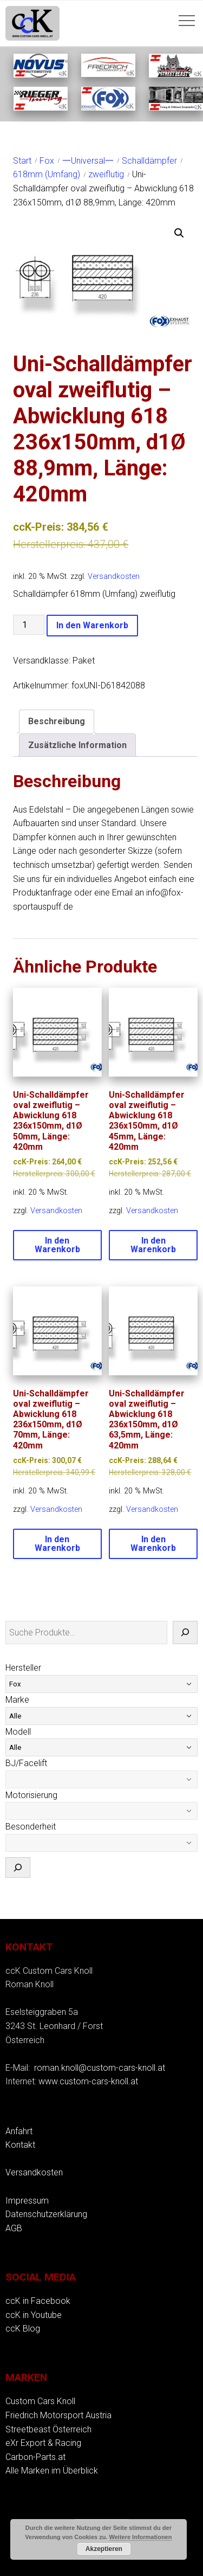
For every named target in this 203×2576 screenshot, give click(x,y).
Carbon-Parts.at (35, 2457)
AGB (13, 2228)
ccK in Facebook (37, 2301)
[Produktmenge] (28, 625)
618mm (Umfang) (46, 174)
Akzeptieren (104, 2549)
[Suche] (185, 1633)
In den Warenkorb (92, 625)
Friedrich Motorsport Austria (58, 2415)
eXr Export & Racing (43, 2443)
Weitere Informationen (140, 2537)
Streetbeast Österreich (48, 2429)
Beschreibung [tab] (56, 721)
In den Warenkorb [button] (57, 1244)
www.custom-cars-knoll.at (88, 2081)
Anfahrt (18, 2131)
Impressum (27, 2200)
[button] (179, 233)
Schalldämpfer (149, 161)
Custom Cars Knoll (40, 2401)
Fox (47, 161)
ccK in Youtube (33, 2315)
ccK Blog (22, 2328)
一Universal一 (88, 161)
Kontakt (20, 2145)
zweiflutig (106, 174)
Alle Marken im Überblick (51, 2470)
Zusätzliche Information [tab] (77, 745)
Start (22, 161)
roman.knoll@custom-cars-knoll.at (99, 2068)
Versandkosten (114, 576)
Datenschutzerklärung (46, 2214)
